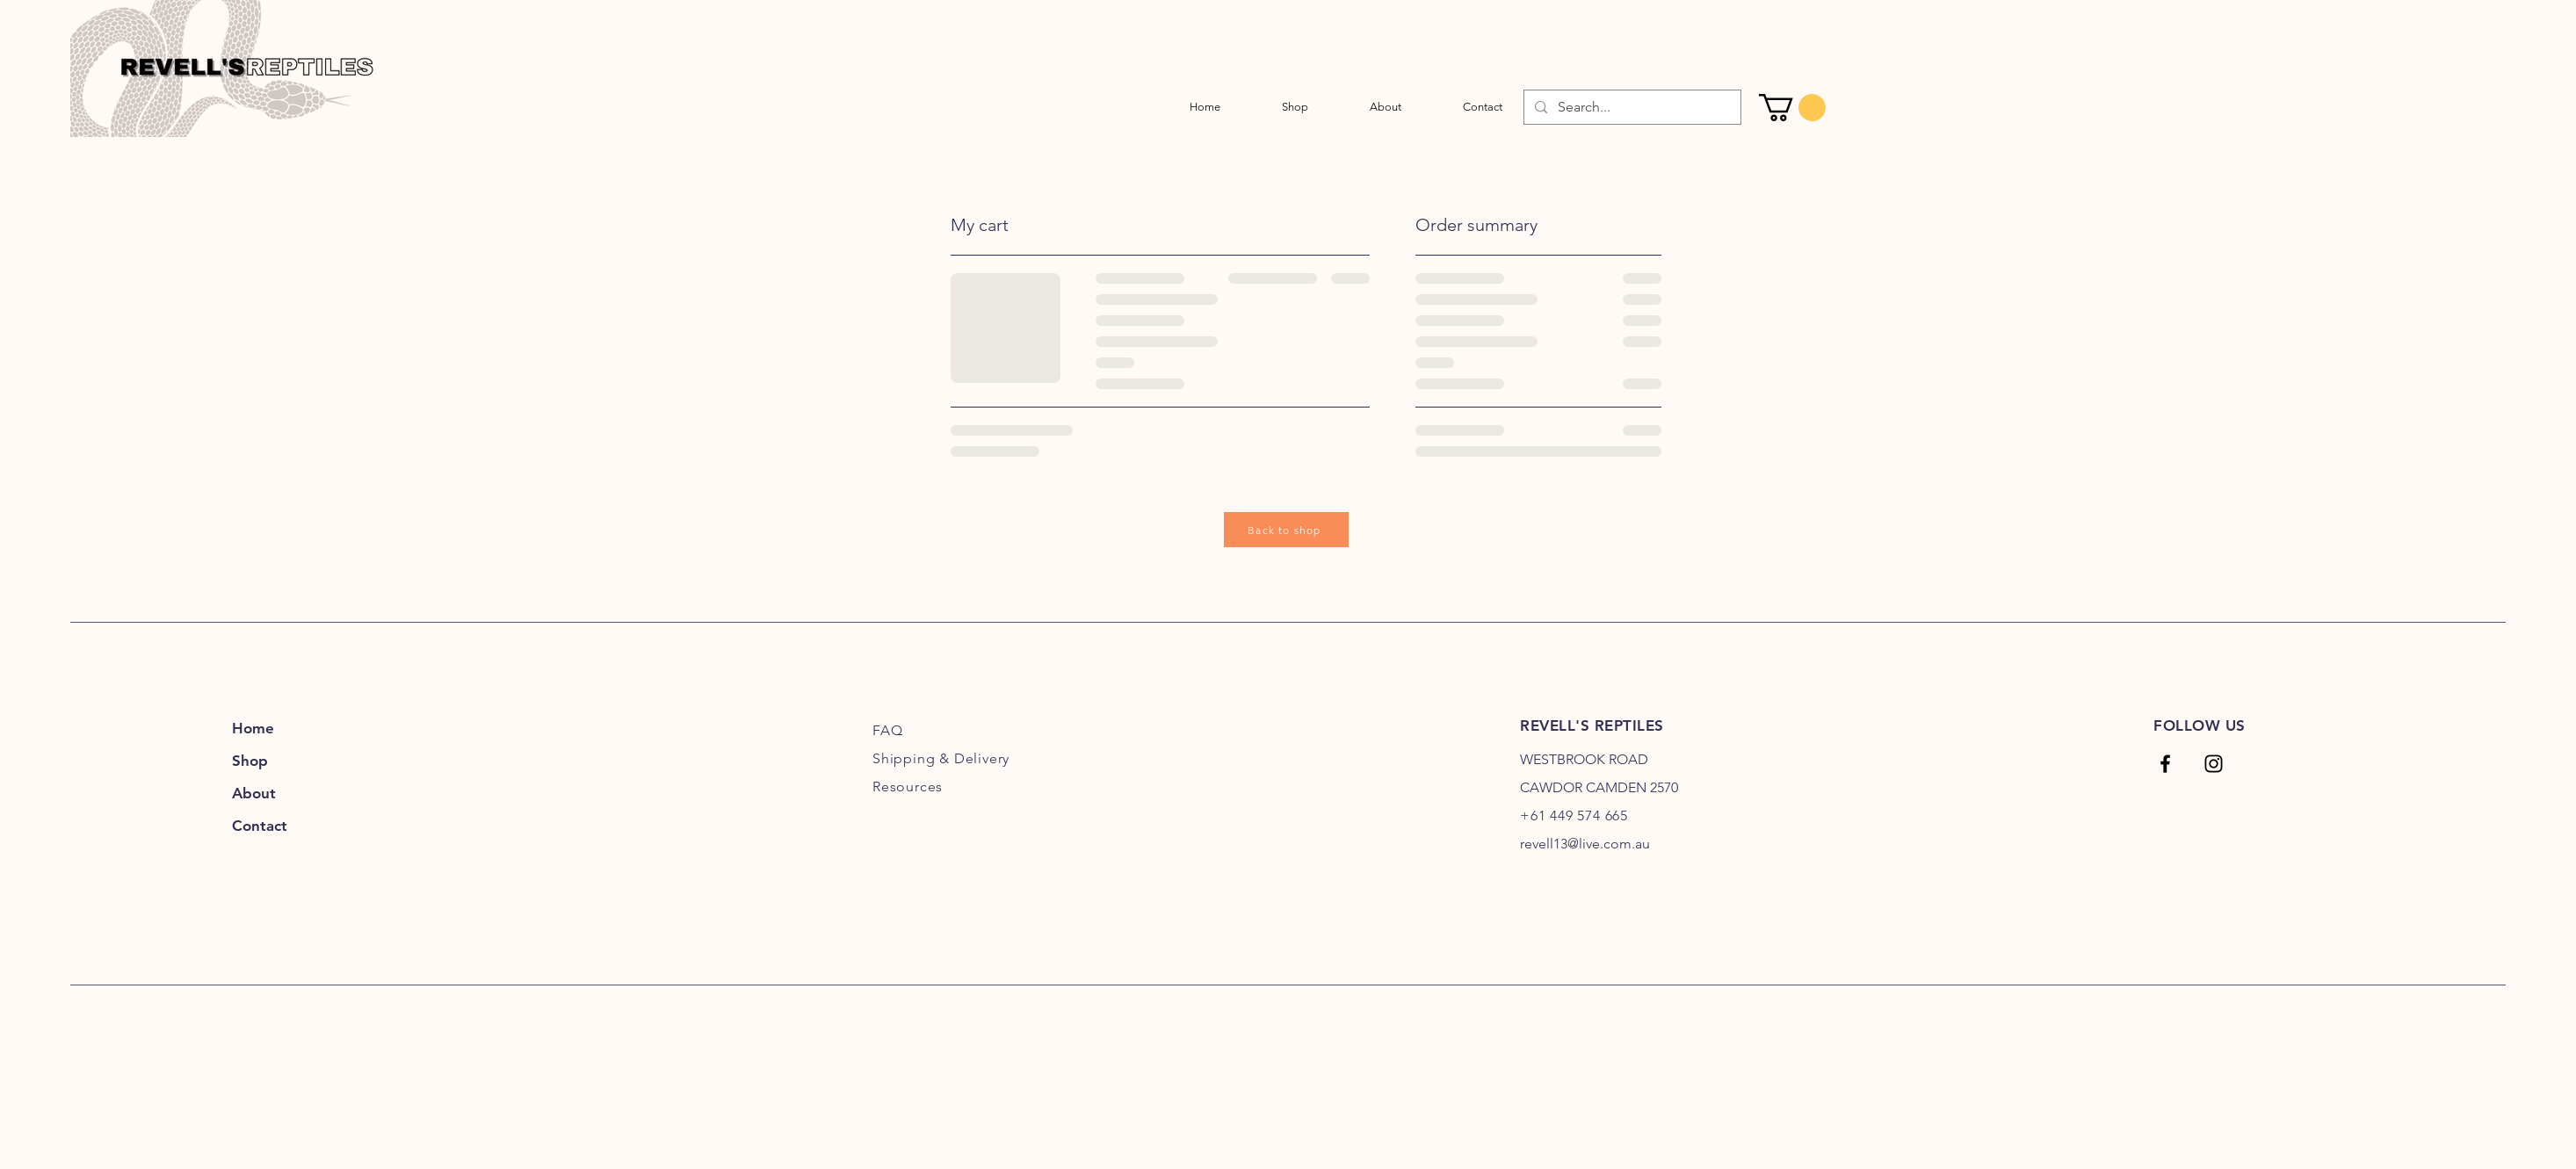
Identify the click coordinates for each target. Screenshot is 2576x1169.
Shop (250, 760)
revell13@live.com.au (1585, 843)
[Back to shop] (1286, 529)
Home (253, 728)
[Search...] (1631, 107)
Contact (259, 825)
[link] (1792, 107)
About (254, 793)
